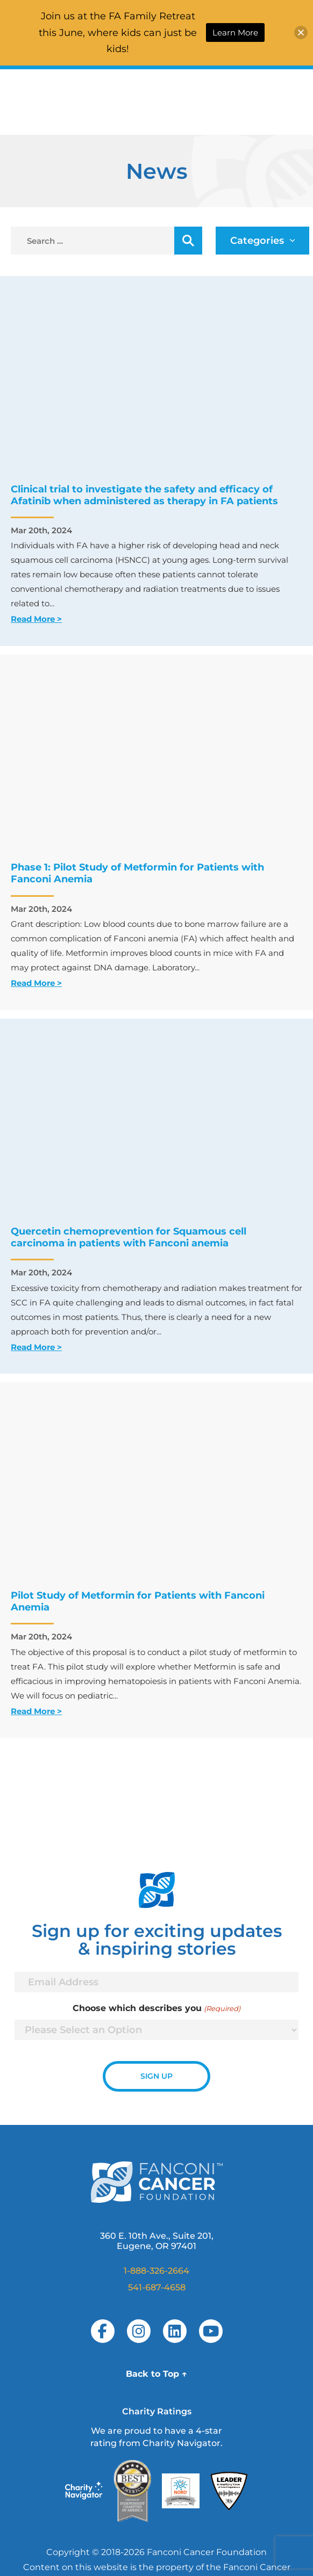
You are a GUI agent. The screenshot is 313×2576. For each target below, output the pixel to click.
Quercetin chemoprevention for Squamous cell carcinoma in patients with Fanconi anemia (128, 1237)
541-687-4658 (157, 2287)
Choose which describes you (156, 2008)
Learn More (235, 32)
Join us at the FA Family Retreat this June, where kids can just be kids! (118, 32)
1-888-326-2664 (156, 2271)
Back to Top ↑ (156, 2374)
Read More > (36, 619)
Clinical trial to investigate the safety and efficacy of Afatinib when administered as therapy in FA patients (144, 495)
